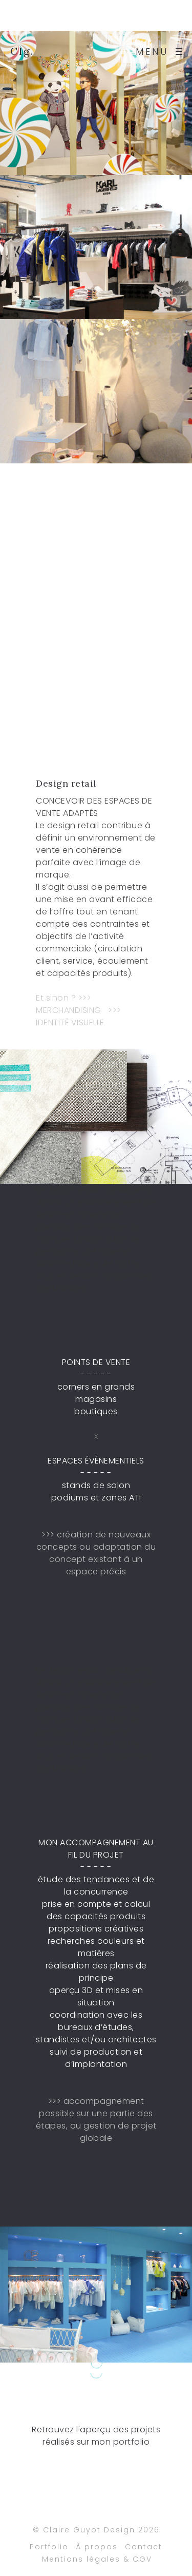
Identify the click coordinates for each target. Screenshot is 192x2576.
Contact (143, 2551)
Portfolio (49, 2551)
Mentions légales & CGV (97, 2564)
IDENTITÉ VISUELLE (70, 1022)
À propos (97, 2551)
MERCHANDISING (68, 1010)
